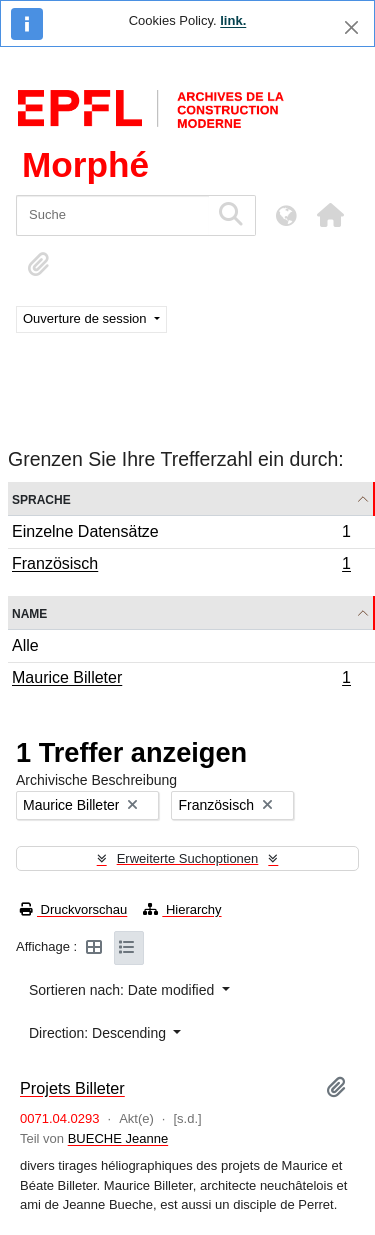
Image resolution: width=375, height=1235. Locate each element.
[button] (330, 215)
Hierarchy (182, 909)
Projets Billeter (72, 1088)
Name (29, 612)
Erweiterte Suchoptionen (188, 858)
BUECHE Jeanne (118, 1138)
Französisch (181, 566)
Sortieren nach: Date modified (123, 990)
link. (233, 20)
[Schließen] (351, 27)
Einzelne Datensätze (181, 534)
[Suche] (112, 215)
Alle (25, 645)
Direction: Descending (99, 1033)
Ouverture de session (86, 318)
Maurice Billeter (181, 680)
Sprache (41, 498)
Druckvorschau (73, 909)
